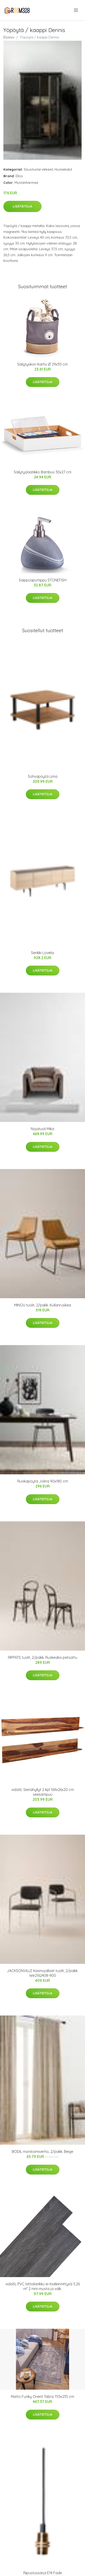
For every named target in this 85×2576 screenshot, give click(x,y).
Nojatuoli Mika (42, 1128)
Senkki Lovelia (42, 952)
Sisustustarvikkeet (38, 169)
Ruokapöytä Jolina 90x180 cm (42, 1481)
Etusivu (8, 37)
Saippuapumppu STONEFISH (42, 580)
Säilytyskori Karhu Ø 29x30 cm (42, 364)
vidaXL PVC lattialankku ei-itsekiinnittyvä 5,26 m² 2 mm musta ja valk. (42, 2286)
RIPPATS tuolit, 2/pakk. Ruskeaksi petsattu (42, 1657)
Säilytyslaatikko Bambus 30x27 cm (42, 472)
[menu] (76, 10)
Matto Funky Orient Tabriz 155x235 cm (42, 2396)
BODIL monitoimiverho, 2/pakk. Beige (42, 2151)
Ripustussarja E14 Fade (42, 2573)
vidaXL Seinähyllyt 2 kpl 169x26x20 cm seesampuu (42, 1792)
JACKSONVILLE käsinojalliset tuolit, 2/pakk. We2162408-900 (42, 1973)
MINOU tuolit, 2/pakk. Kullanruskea (42, 1305)
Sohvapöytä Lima (42, 776)
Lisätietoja (22, 206)
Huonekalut (63, 169)
